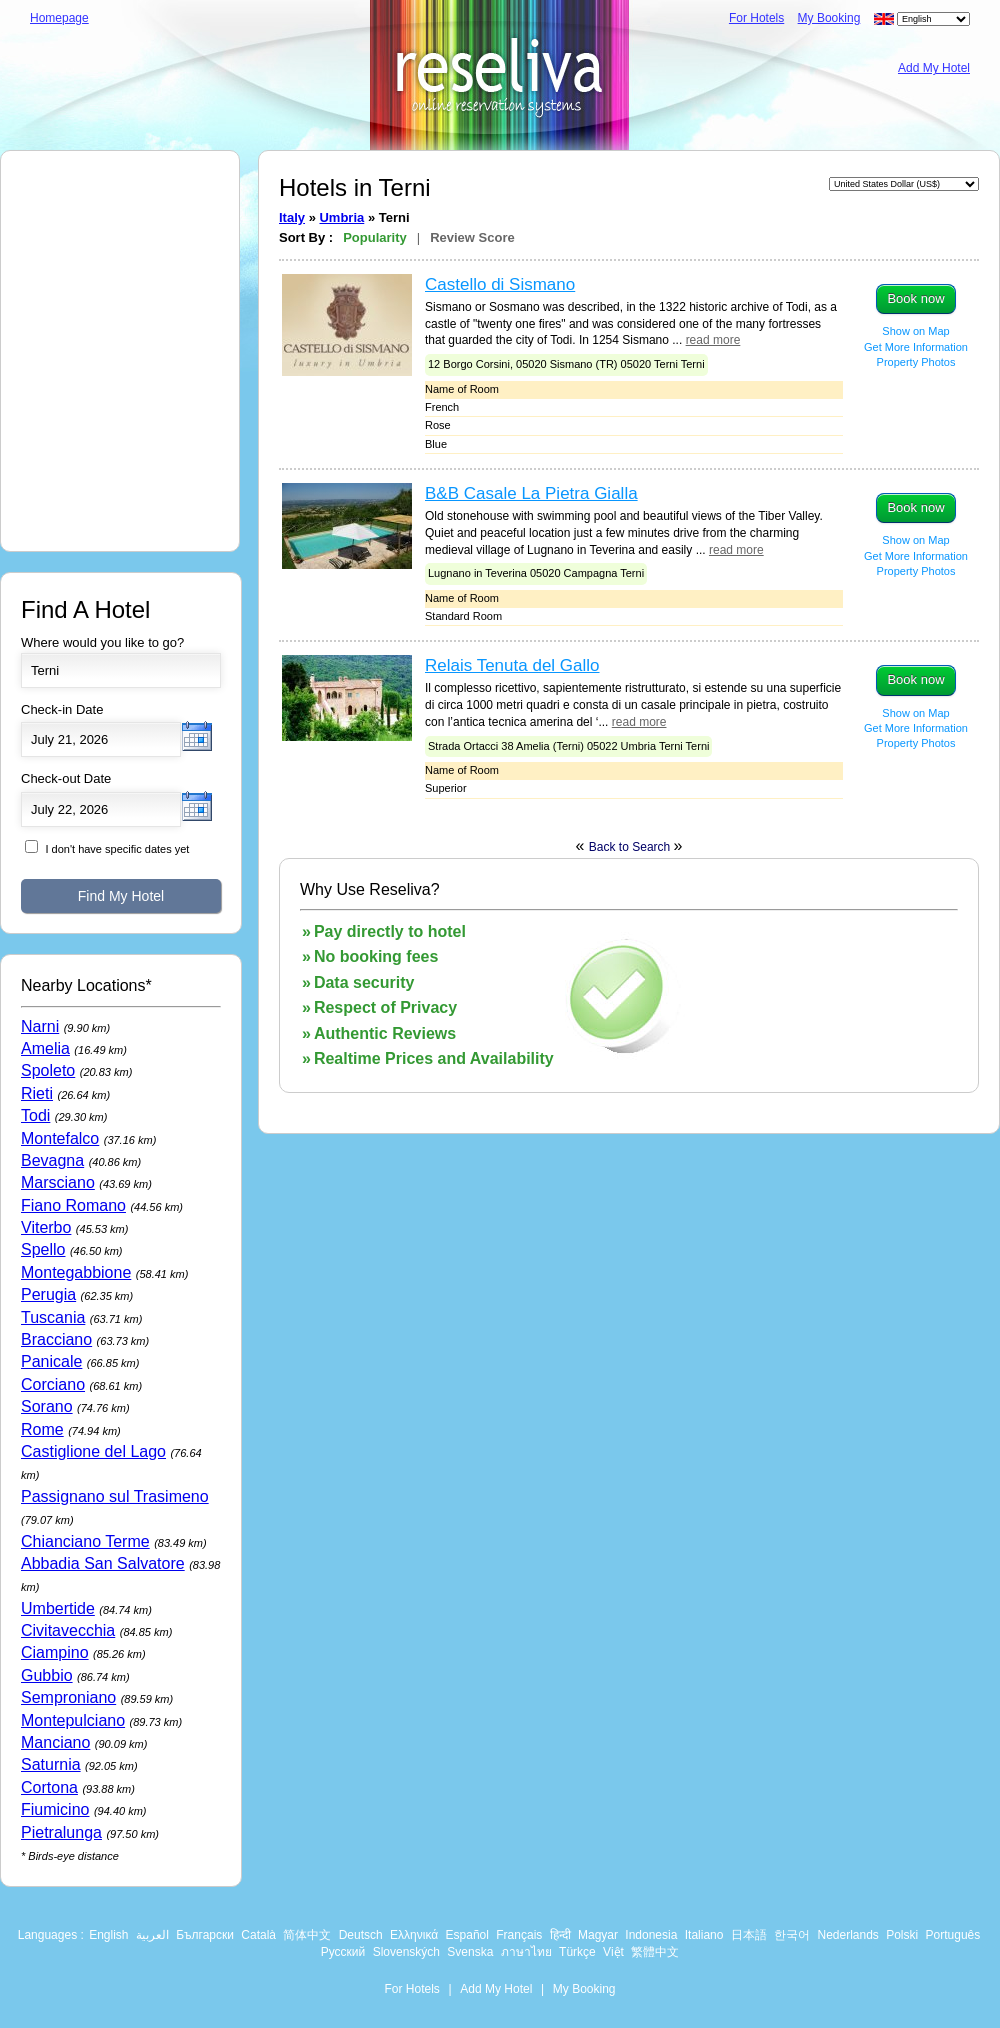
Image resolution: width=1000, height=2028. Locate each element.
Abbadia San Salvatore (103, 1563)
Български (205, 1935)
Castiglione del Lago (93, 1451)
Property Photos (916, 362)
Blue (436, 444)
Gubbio (47, 1675)
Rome (42, 1429)
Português (953, 1935)
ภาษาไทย (526, 1952)
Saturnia (51, 1764)
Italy (292, 217)
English (108, 1935)
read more (713, 340)
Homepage (59, 18)
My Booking (829, 18)
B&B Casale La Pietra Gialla (531, 493)
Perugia (48, 1294)
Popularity (375, 237)
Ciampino (55, 1652)
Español (467, 1935)
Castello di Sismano (500, 284)
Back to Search (631, 847)
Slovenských (406, 1952)
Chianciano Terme (85, 1541)
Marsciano (58, 1182)
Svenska (470, 1952)
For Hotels (756, 18)
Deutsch (361, 1935)
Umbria (341, 217)
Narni (40, 1026)
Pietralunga (61, 1832)
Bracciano (56, 1339)
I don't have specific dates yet (117, 849)
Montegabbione (76, 1272)
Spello (43, 1249)
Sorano (47, 1406)
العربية (152, 1935)
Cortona (49, 1787)
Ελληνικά (414, 1935)
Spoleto (48, 1070)
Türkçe (577, 1952)
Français (519, 1935)
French (442, 407)
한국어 (792, 1935)
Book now (915, 298)
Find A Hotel (85, 609)
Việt (613, 1952)
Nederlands (847, 1935)
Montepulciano (73, 1720)
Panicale (51, 1361)
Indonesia (651, 1935)
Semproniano (68, 1697)
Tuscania (53, 1317)
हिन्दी (560, 1935)
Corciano (53, 1384)
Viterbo (46, 1227)
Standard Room (463, 616)
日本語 (749, 1935)
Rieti (37, 1093)
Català (258, 1935)
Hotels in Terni (355, 187)
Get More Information (916, 347)
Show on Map (915, 331)
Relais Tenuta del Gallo (512, 665)
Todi (35, 1115)
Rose (438, 425)
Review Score (472, 237)
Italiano (704, 1935)
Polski (902, 1935)
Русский (343, 1952)
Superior (446, 788)
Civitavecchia (68, 1630)
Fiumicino (55, 1809)
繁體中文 (655, 1952)
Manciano (55, 1742)
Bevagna (52, 1160)
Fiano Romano (73, 1205)
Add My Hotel (934, 68)
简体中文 (307, 1935)
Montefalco (60, 1138)
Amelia (45, 1048)
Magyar (598, 1935)
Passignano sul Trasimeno (115, 1496)
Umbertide (58, 1608)
